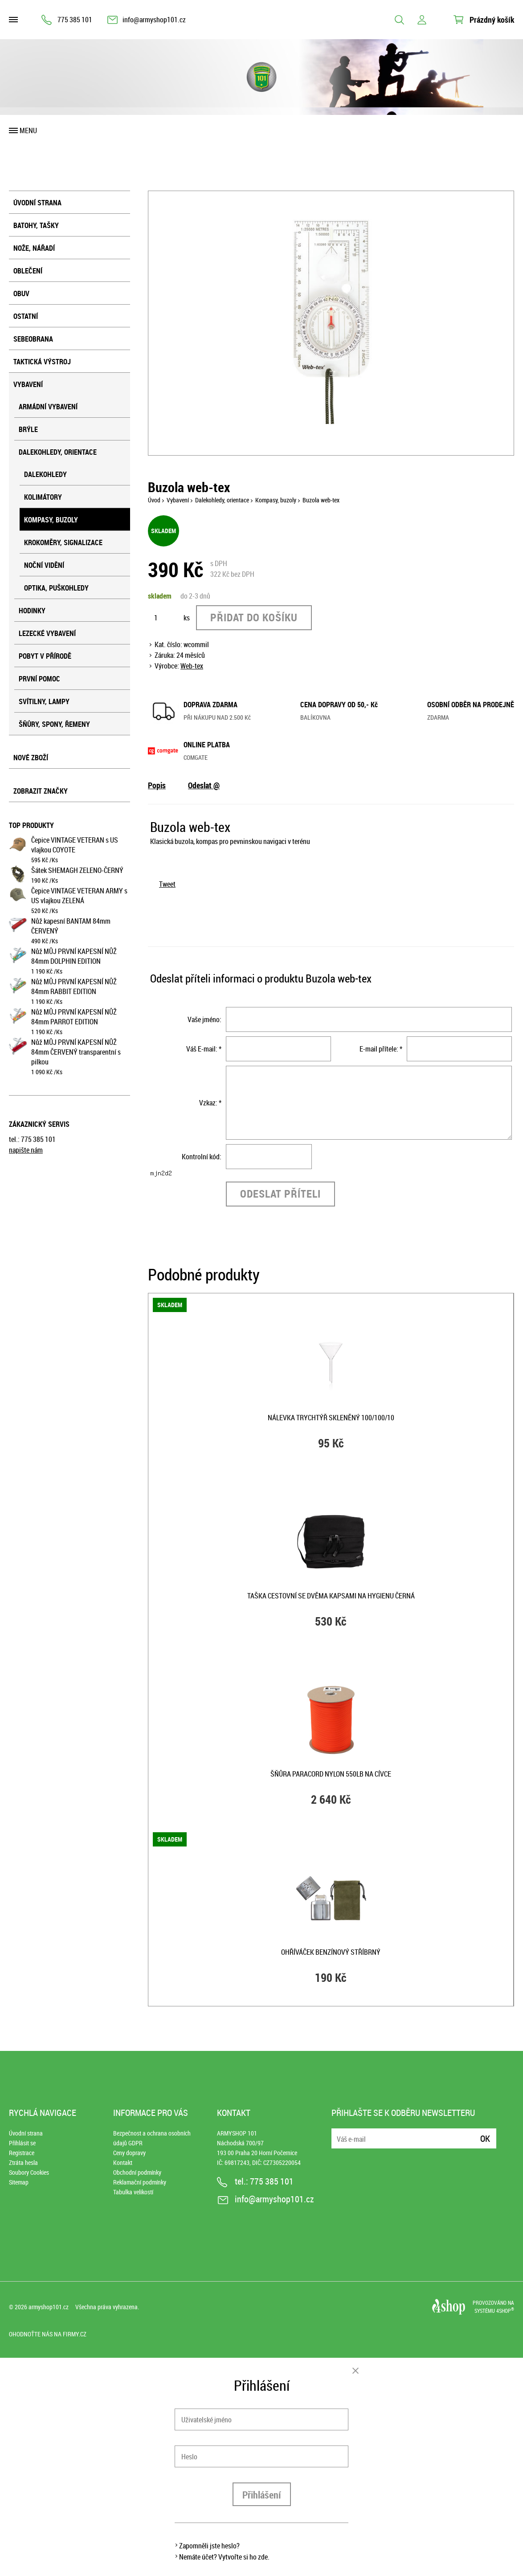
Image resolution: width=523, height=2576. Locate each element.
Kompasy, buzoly (51, 520)
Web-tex (191, 666)
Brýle (28, 429)
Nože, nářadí (34, 248)
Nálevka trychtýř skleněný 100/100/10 (331, 1418)
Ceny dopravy (129, 2152)
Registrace (21, 2152)
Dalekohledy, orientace (58, 452)
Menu (28, 130)
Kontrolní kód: (201, 1157)
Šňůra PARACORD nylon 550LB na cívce (330, 1774)
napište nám (26, 1150)
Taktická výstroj (42, 362)
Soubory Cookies (29, 2172)
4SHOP (505, 2310)
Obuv (21, 293)
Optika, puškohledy (56, 588)
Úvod (154, 500)
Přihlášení (261, 2494)
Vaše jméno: (204, 1019)
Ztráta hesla (23, 2162)
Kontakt (122, 2162)
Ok (485, 2138)
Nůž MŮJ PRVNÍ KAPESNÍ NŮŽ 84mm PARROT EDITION (74, 1017)
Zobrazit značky (40, 791)
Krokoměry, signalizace (63, 542)
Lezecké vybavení (47, 633)
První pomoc (39, 679)
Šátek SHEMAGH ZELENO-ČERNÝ (77, 870)
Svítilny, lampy (44, 701)
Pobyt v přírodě (45, 656)
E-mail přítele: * (381, 1049)
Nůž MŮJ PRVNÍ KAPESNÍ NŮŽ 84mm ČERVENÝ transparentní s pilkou (76, 1052)
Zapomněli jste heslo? (209, 2546)
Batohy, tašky (36, 225)
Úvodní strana (37, 203)
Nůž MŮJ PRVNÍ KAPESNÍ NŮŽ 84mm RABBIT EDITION (74, 986)
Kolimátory (43, 497)
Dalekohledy (45, 474)
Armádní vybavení (48, 407)
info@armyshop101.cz (154, 19)
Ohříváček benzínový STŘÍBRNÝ (330, 1952)
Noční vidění (44, 565)
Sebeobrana (33, 339)
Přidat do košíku (254, 617)
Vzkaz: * (210, 1103)
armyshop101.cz (49, 2307)
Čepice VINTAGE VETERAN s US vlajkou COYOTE (74, 845)
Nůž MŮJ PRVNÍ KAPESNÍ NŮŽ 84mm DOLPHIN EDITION (74, 956)
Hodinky (32, 610)
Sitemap (19, 2182)
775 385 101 (74, 19)
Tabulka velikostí (133, 2192)
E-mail (339, 2133)
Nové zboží (30, 757)
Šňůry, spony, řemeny (54, 724)
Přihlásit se (22, 2143)
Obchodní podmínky (137, 2172)
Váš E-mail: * (203, 1049)
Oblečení (27, 271)
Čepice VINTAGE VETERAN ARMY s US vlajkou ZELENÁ (79, 895)
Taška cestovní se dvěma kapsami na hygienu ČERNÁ (331, 1596)
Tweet (167, 884)
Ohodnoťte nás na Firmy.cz (47, 2334)
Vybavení (28, 384)
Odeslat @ (204, 785)
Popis (157, 785)
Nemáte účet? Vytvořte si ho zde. (224, 2557)
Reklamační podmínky (139, 2182)
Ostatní (25, 316)
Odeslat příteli (280, 1193)
